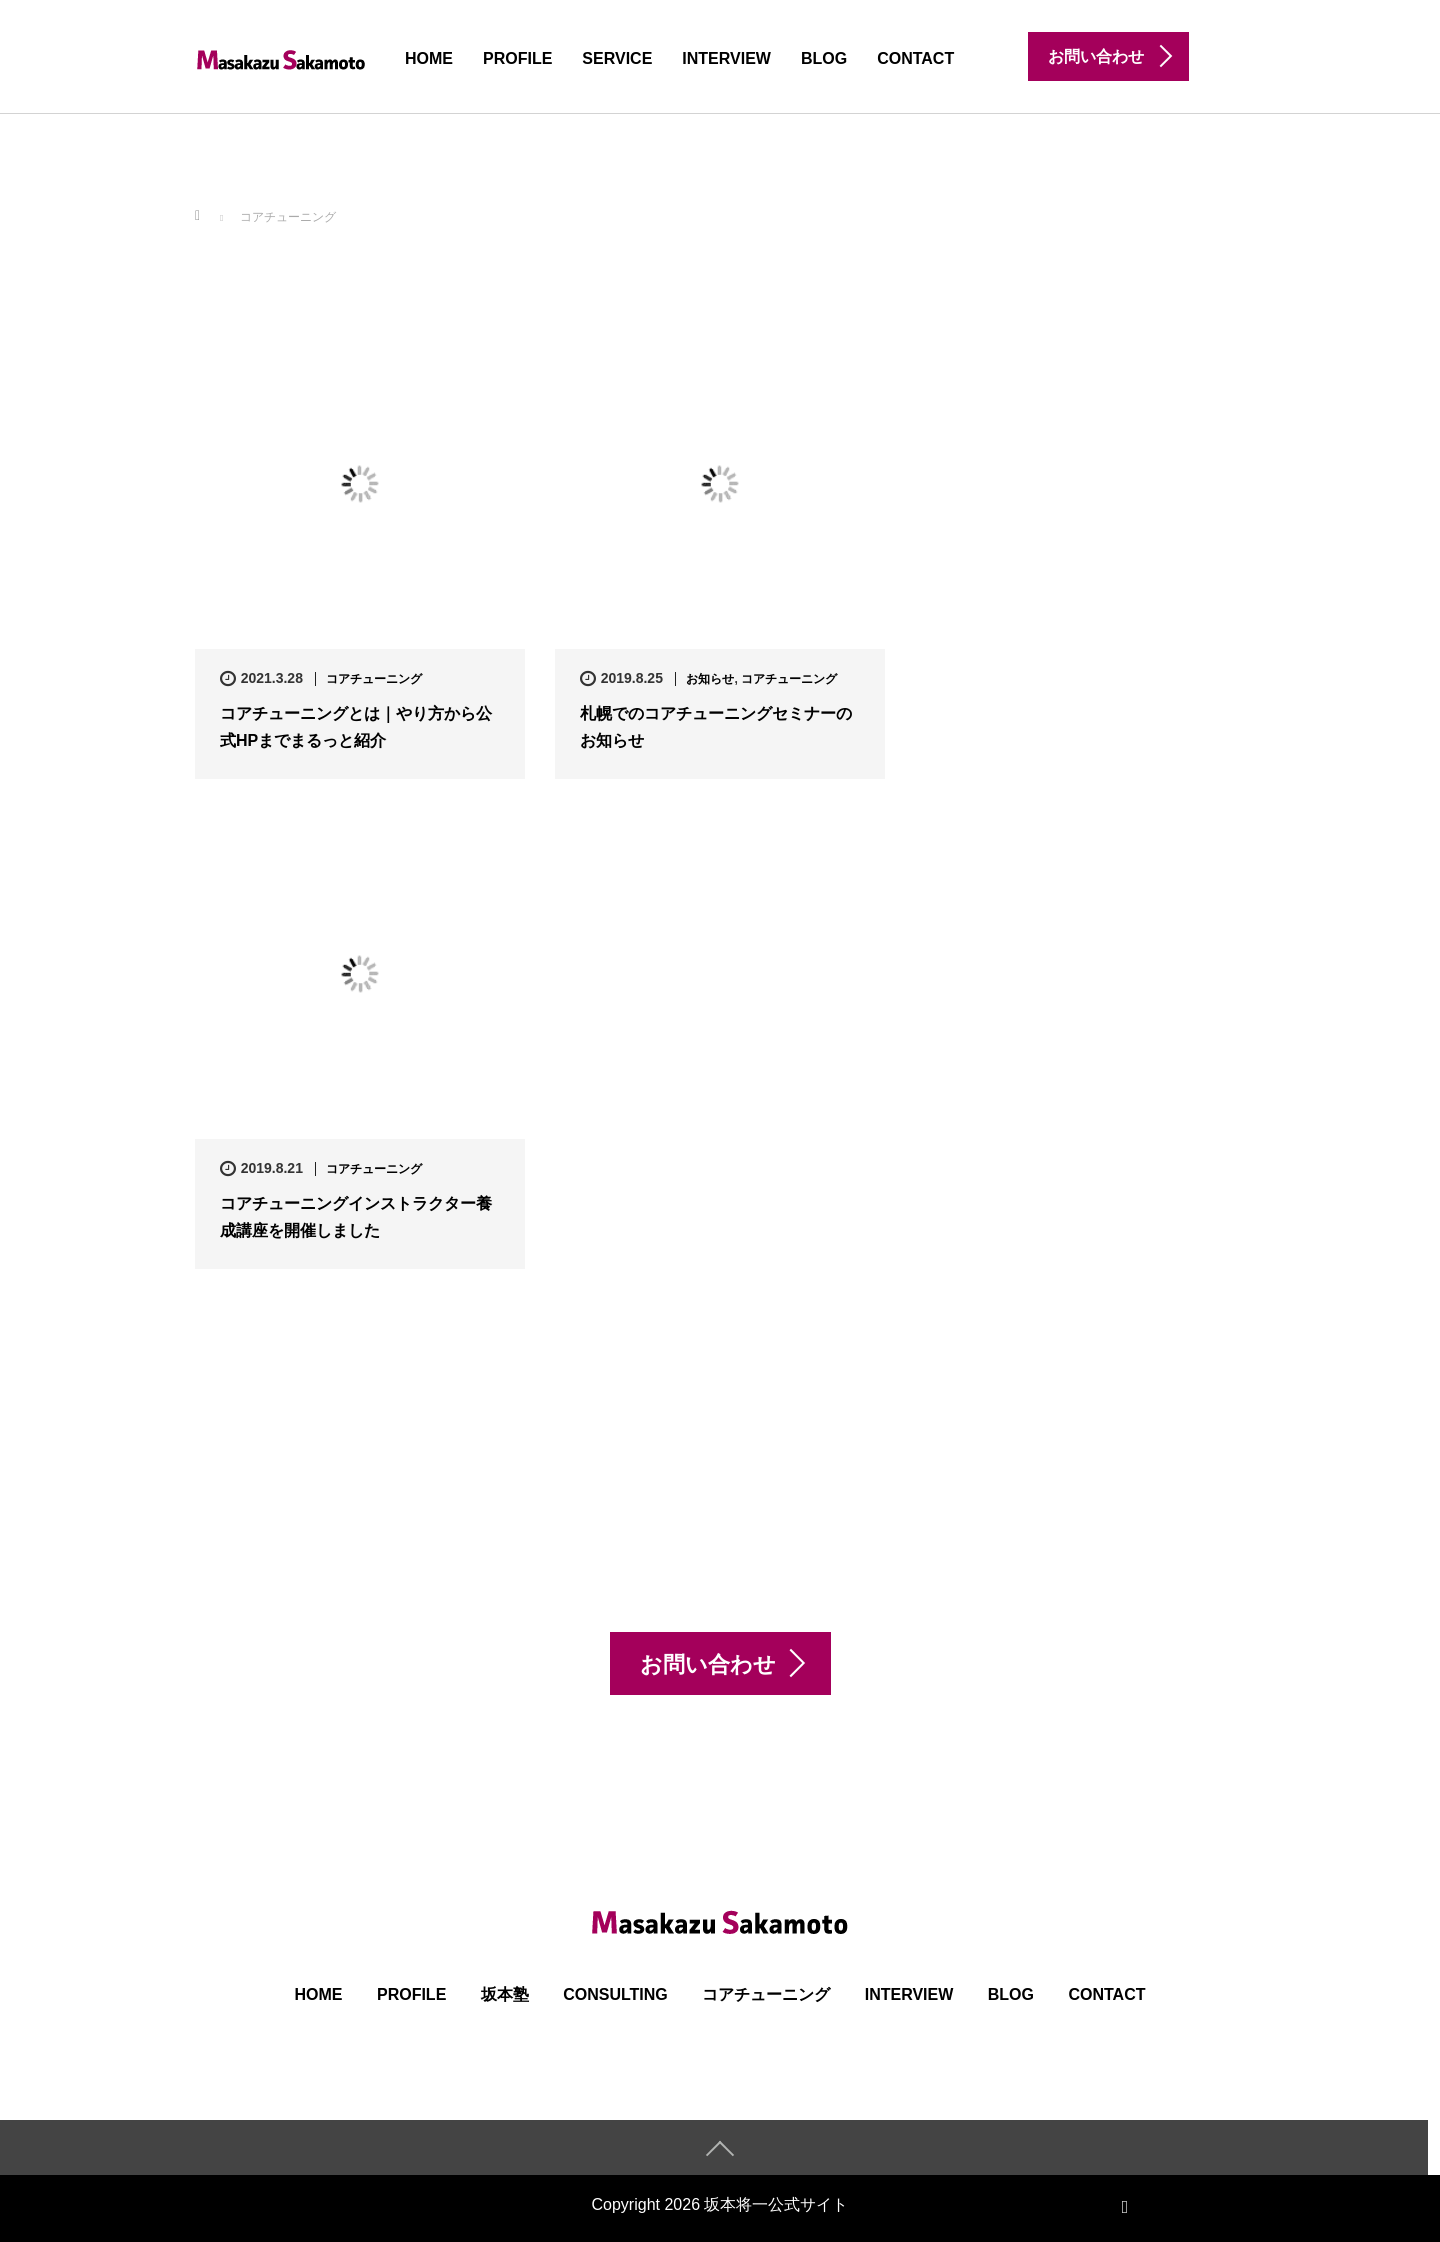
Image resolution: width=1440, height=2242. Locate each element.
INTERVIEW (726, 58)
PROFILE (517, 58)
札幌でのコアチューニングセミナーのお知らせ (716, 727)
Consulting (615, 1994)
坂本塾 (505, 1994)
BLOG (824, 58)
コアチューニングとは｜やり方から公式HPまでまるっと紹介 (356, 727)
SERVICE (617, 58)
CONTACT (915, 58)
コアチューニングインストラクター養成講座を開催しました (356, 1217)
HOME (429, 58)
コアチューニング (374, 679)
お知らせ (710, 679)
